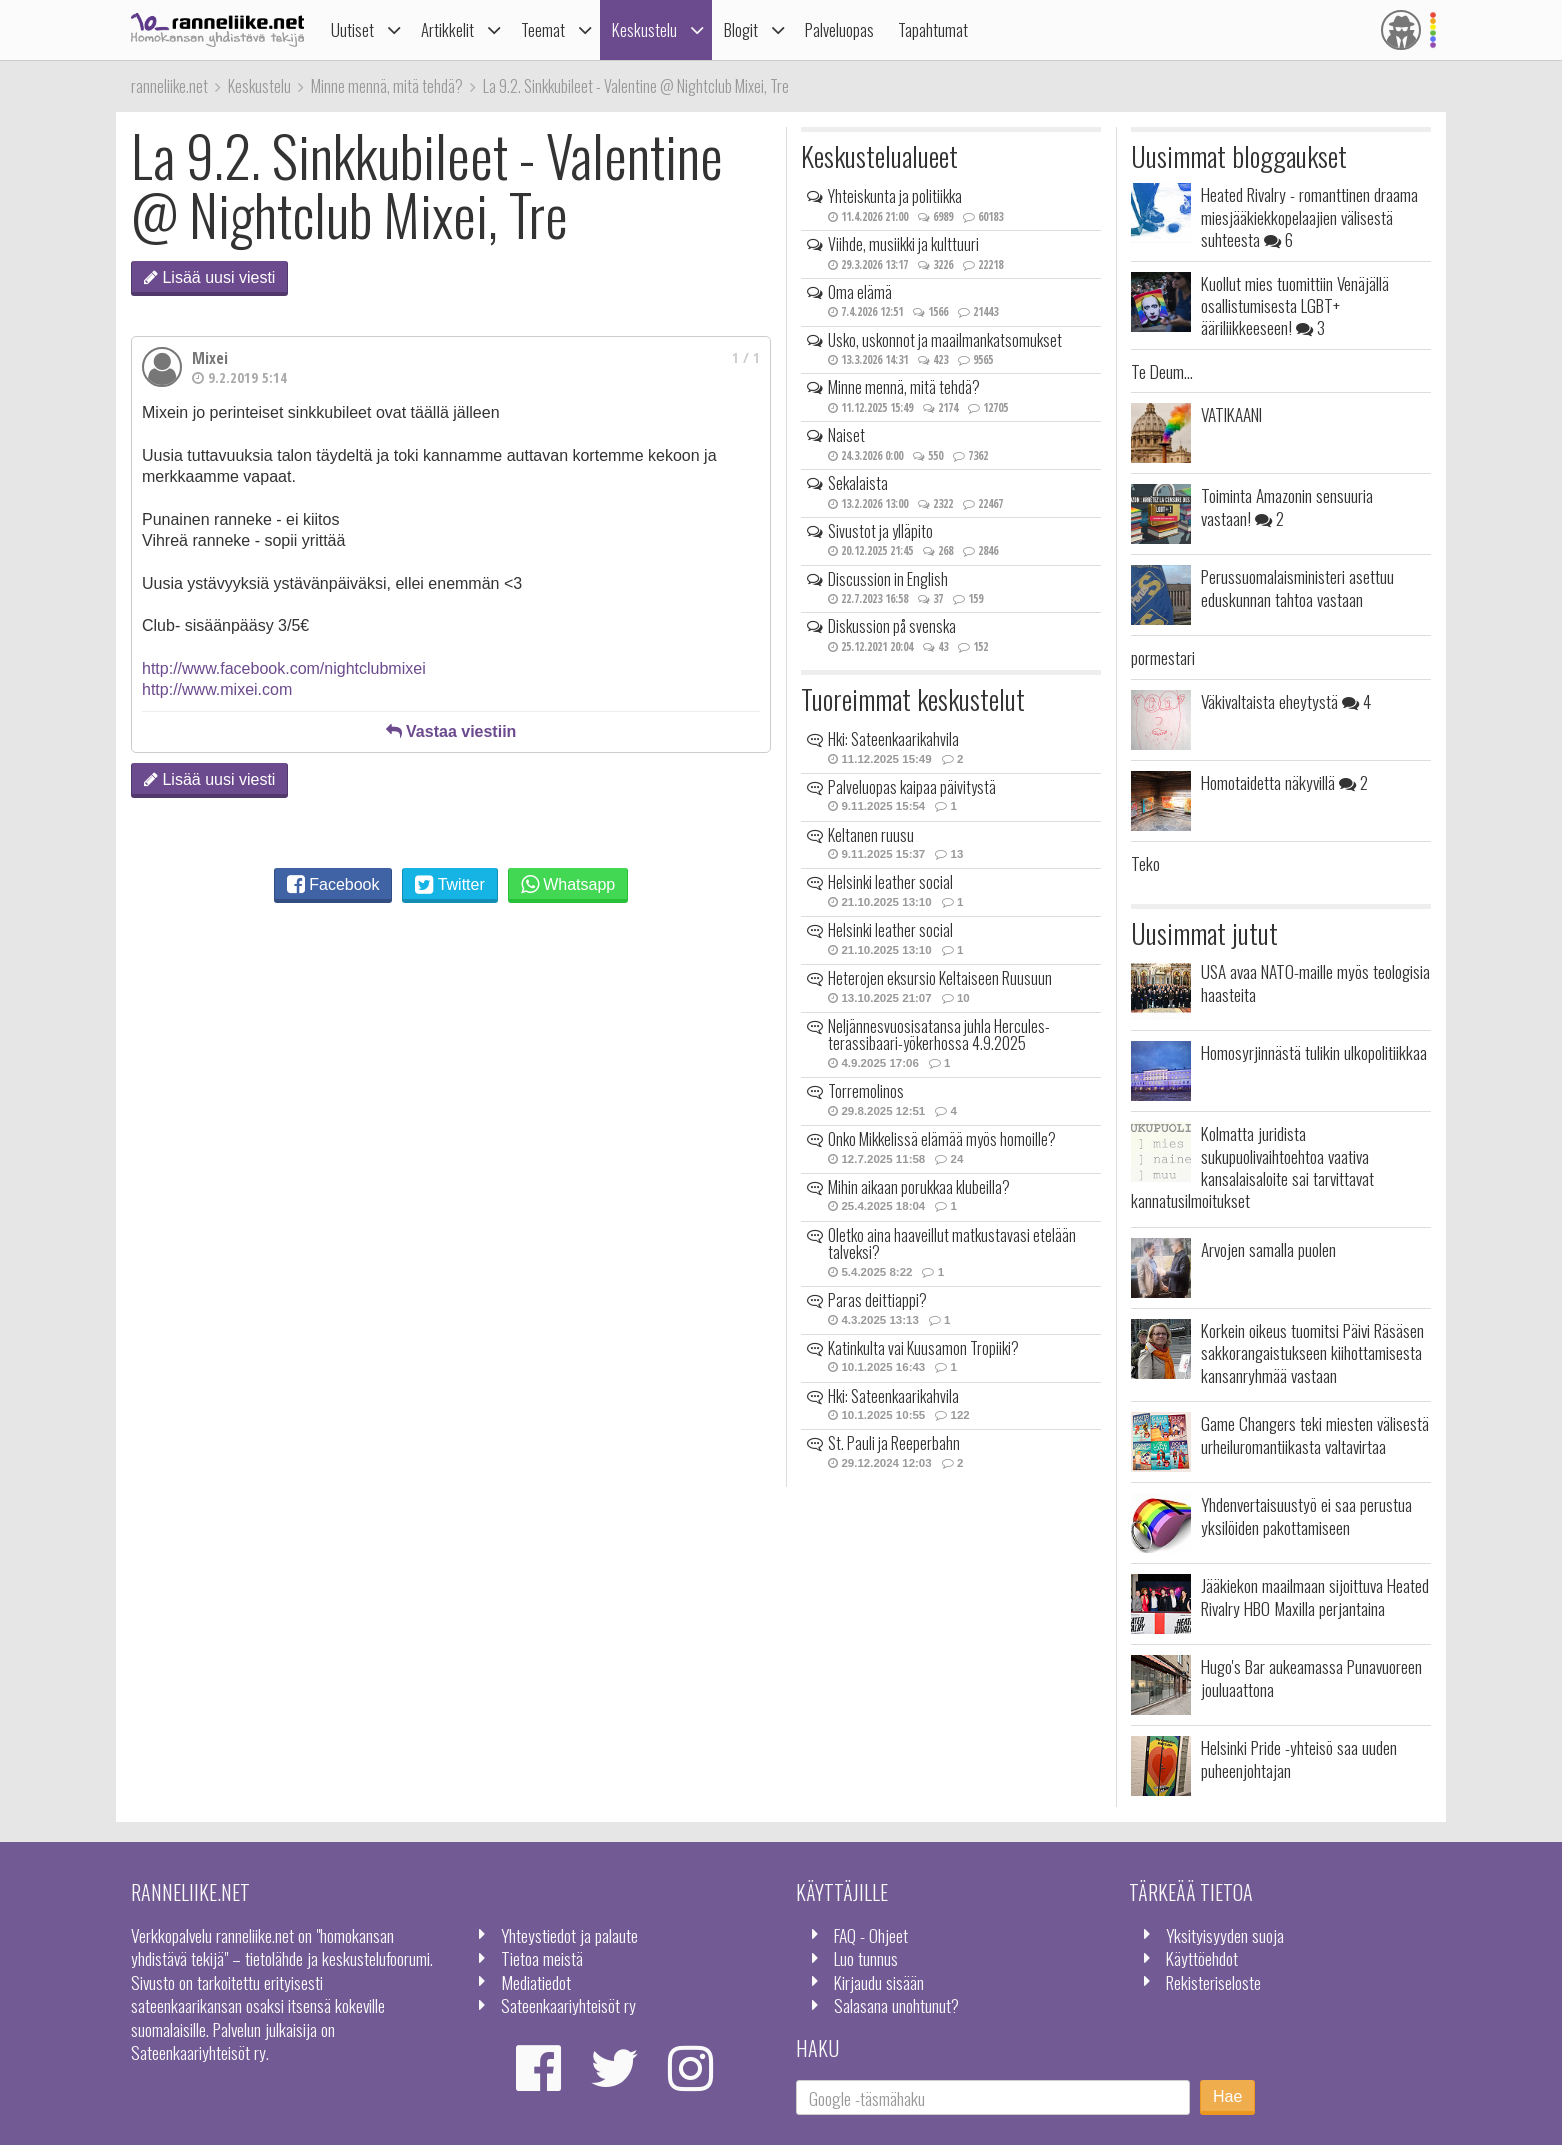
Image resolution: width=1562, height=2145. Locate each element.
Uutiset (352, 29)
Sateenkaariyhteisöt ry (568, 2005)
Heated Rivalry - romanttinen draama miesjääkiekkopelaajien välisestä (1309, 216)
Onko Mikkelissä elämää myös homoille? (942, 1139)
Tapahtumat (933, 29)
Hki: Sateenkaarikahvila (893, 739)
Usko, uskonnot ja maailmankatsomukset (945, 340)
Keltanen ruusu (871, 835)
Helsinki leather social (890, 882)
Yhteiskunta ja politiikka (895, 196)
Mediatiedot (536, 1982)
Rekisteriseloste (1213, 1982)
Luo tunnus (866, 1958)
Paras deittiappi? (877, 1300)
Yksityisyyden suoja (1225, 1935)
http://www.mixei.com (217, 689)
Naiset (846, 435)
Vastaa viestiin (451, 731)
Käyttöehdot (1202, 1958)
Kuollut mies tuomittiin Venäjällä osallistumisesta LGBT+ (1295, 305)
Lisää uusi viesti (209, 277)
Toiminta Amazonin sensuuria (1287, 506)
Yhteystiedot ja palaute (569, 1935)
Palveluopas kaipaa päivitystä (912, 787)
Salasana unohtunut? (896, 2005)
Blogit (741, 29)
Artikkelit (447, 29)
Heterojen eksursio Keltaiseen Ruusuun (940, 978)
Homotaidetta (1284, 782)
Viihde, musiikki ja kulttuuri (903, 244)
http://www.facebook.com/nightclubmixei (284, 668)
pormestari (1163, 657)
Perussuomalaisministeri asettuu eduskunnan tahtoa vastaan (1297, 587)
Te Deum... (1162, 371)
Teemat (543, 29)
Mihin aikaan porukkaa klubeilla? (919, 1187)
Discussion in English (888, 579)
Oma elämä (860, 292)
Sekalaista (858, 483)
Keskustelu (644, 29)
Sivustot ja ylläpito (880, 531)
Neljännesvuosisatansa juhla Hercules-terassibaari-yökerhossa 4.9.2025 (939, 1035)
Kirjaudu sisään (879, 1982)
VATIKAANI (1231, 414)
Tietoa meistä (542, 1958)
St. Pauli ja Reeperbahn (894, 1443)
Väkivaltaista (1286, 701)
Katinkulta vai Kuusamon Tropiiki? (923, 1348)
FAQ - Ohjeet (871, 1935)
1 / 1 (746, 357)
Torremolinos (866, 1091)
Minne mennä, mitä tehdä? (904, 387)
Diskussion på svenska (892, 626)
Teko (1145, 863)
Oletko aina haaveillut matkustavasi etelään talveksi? (952, 1244)
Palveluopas (839, 29)
